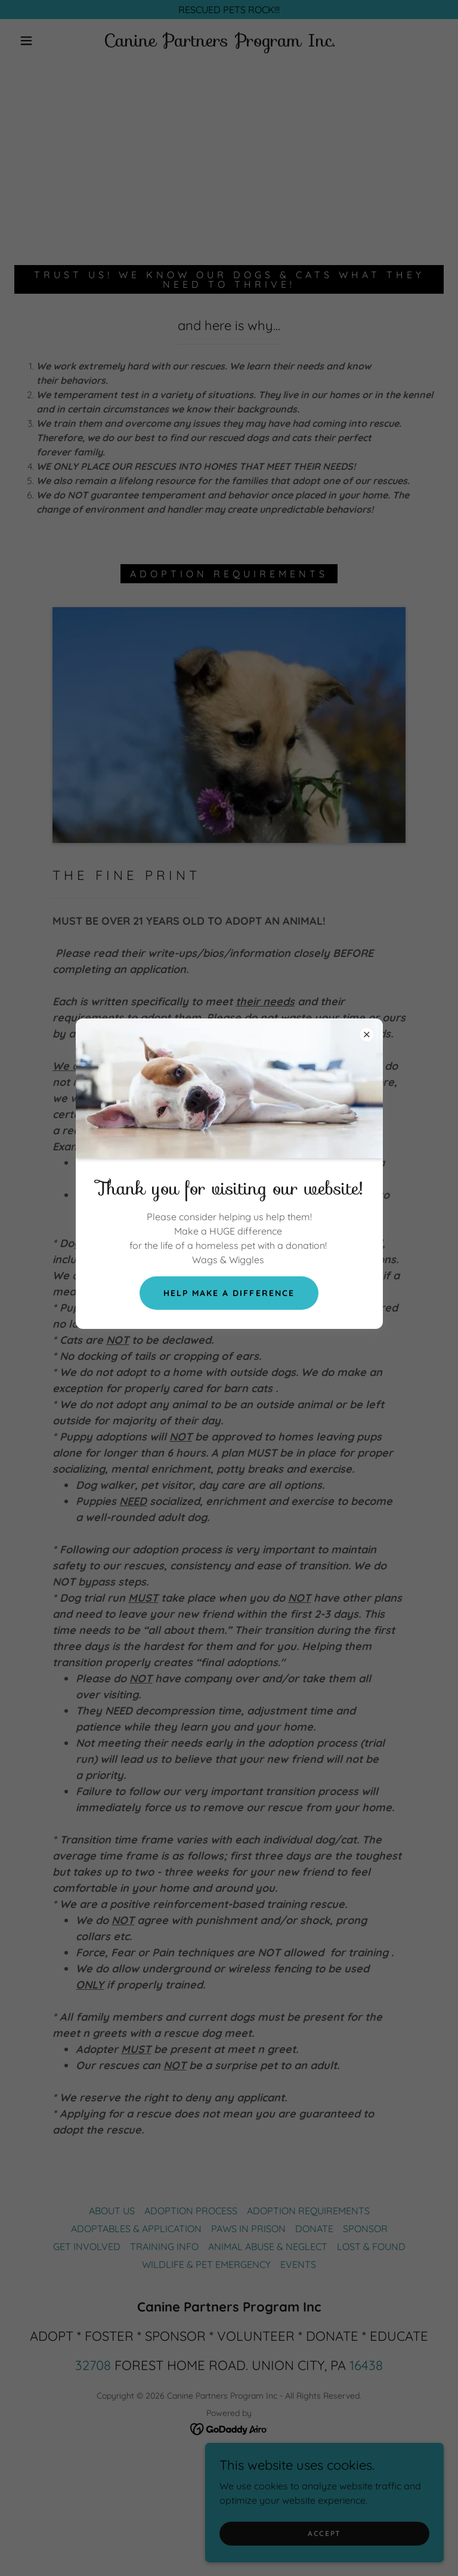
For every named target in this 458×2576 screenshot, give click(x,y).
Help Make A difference (228, 1293)
